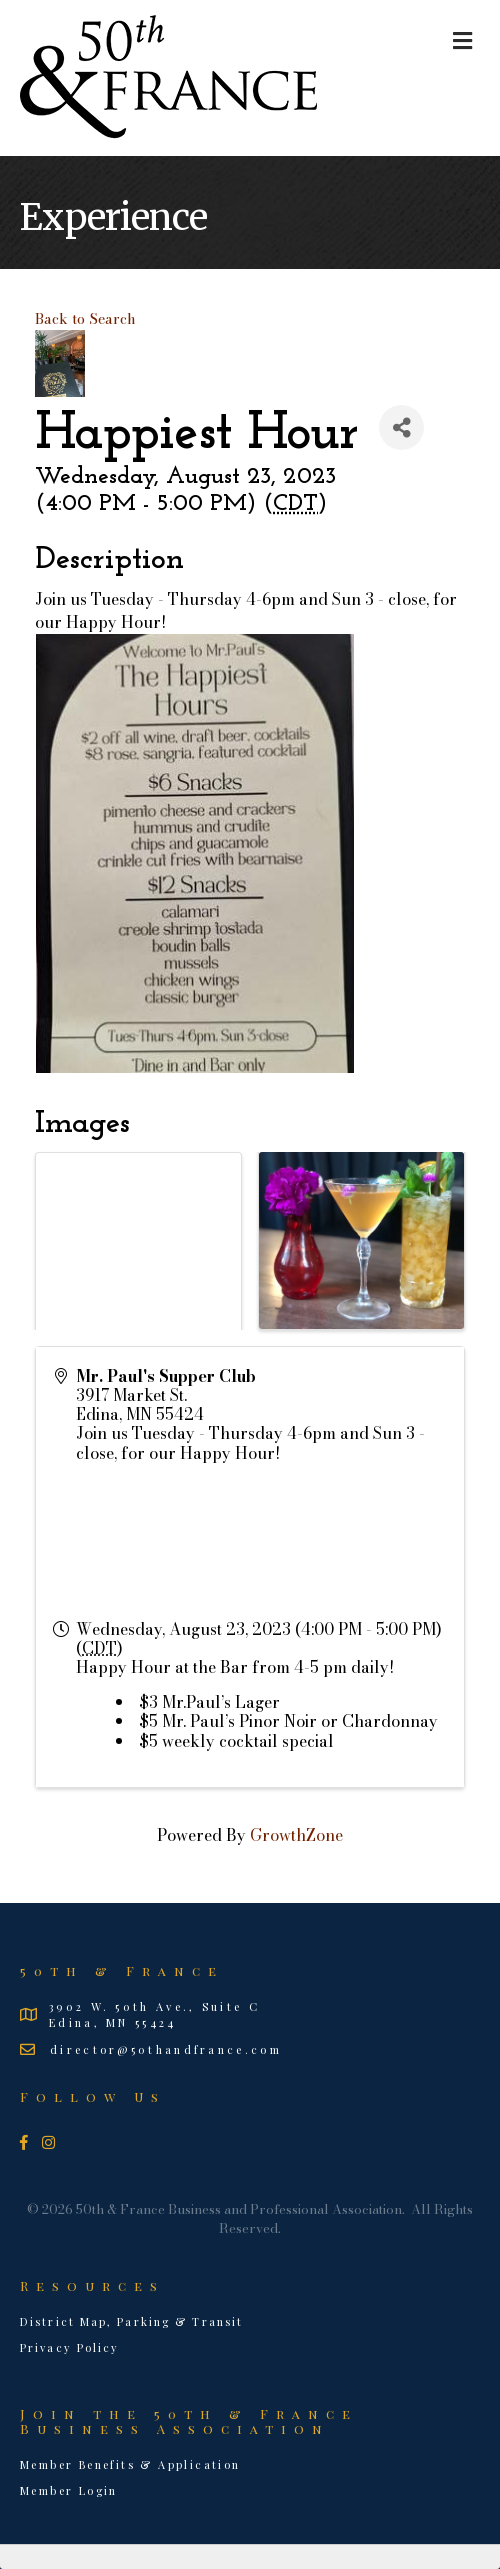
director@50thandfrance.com (166, 2049)
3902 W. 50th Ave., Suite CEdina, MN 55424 (154, 2014)
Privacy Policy (69, 2347)
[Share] (401, 427)
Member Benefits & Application (130, 2464)
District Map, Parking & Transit (131, 2321)
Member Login (69, 2490)
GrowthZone (296, 1835)
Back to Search (85, 319)
